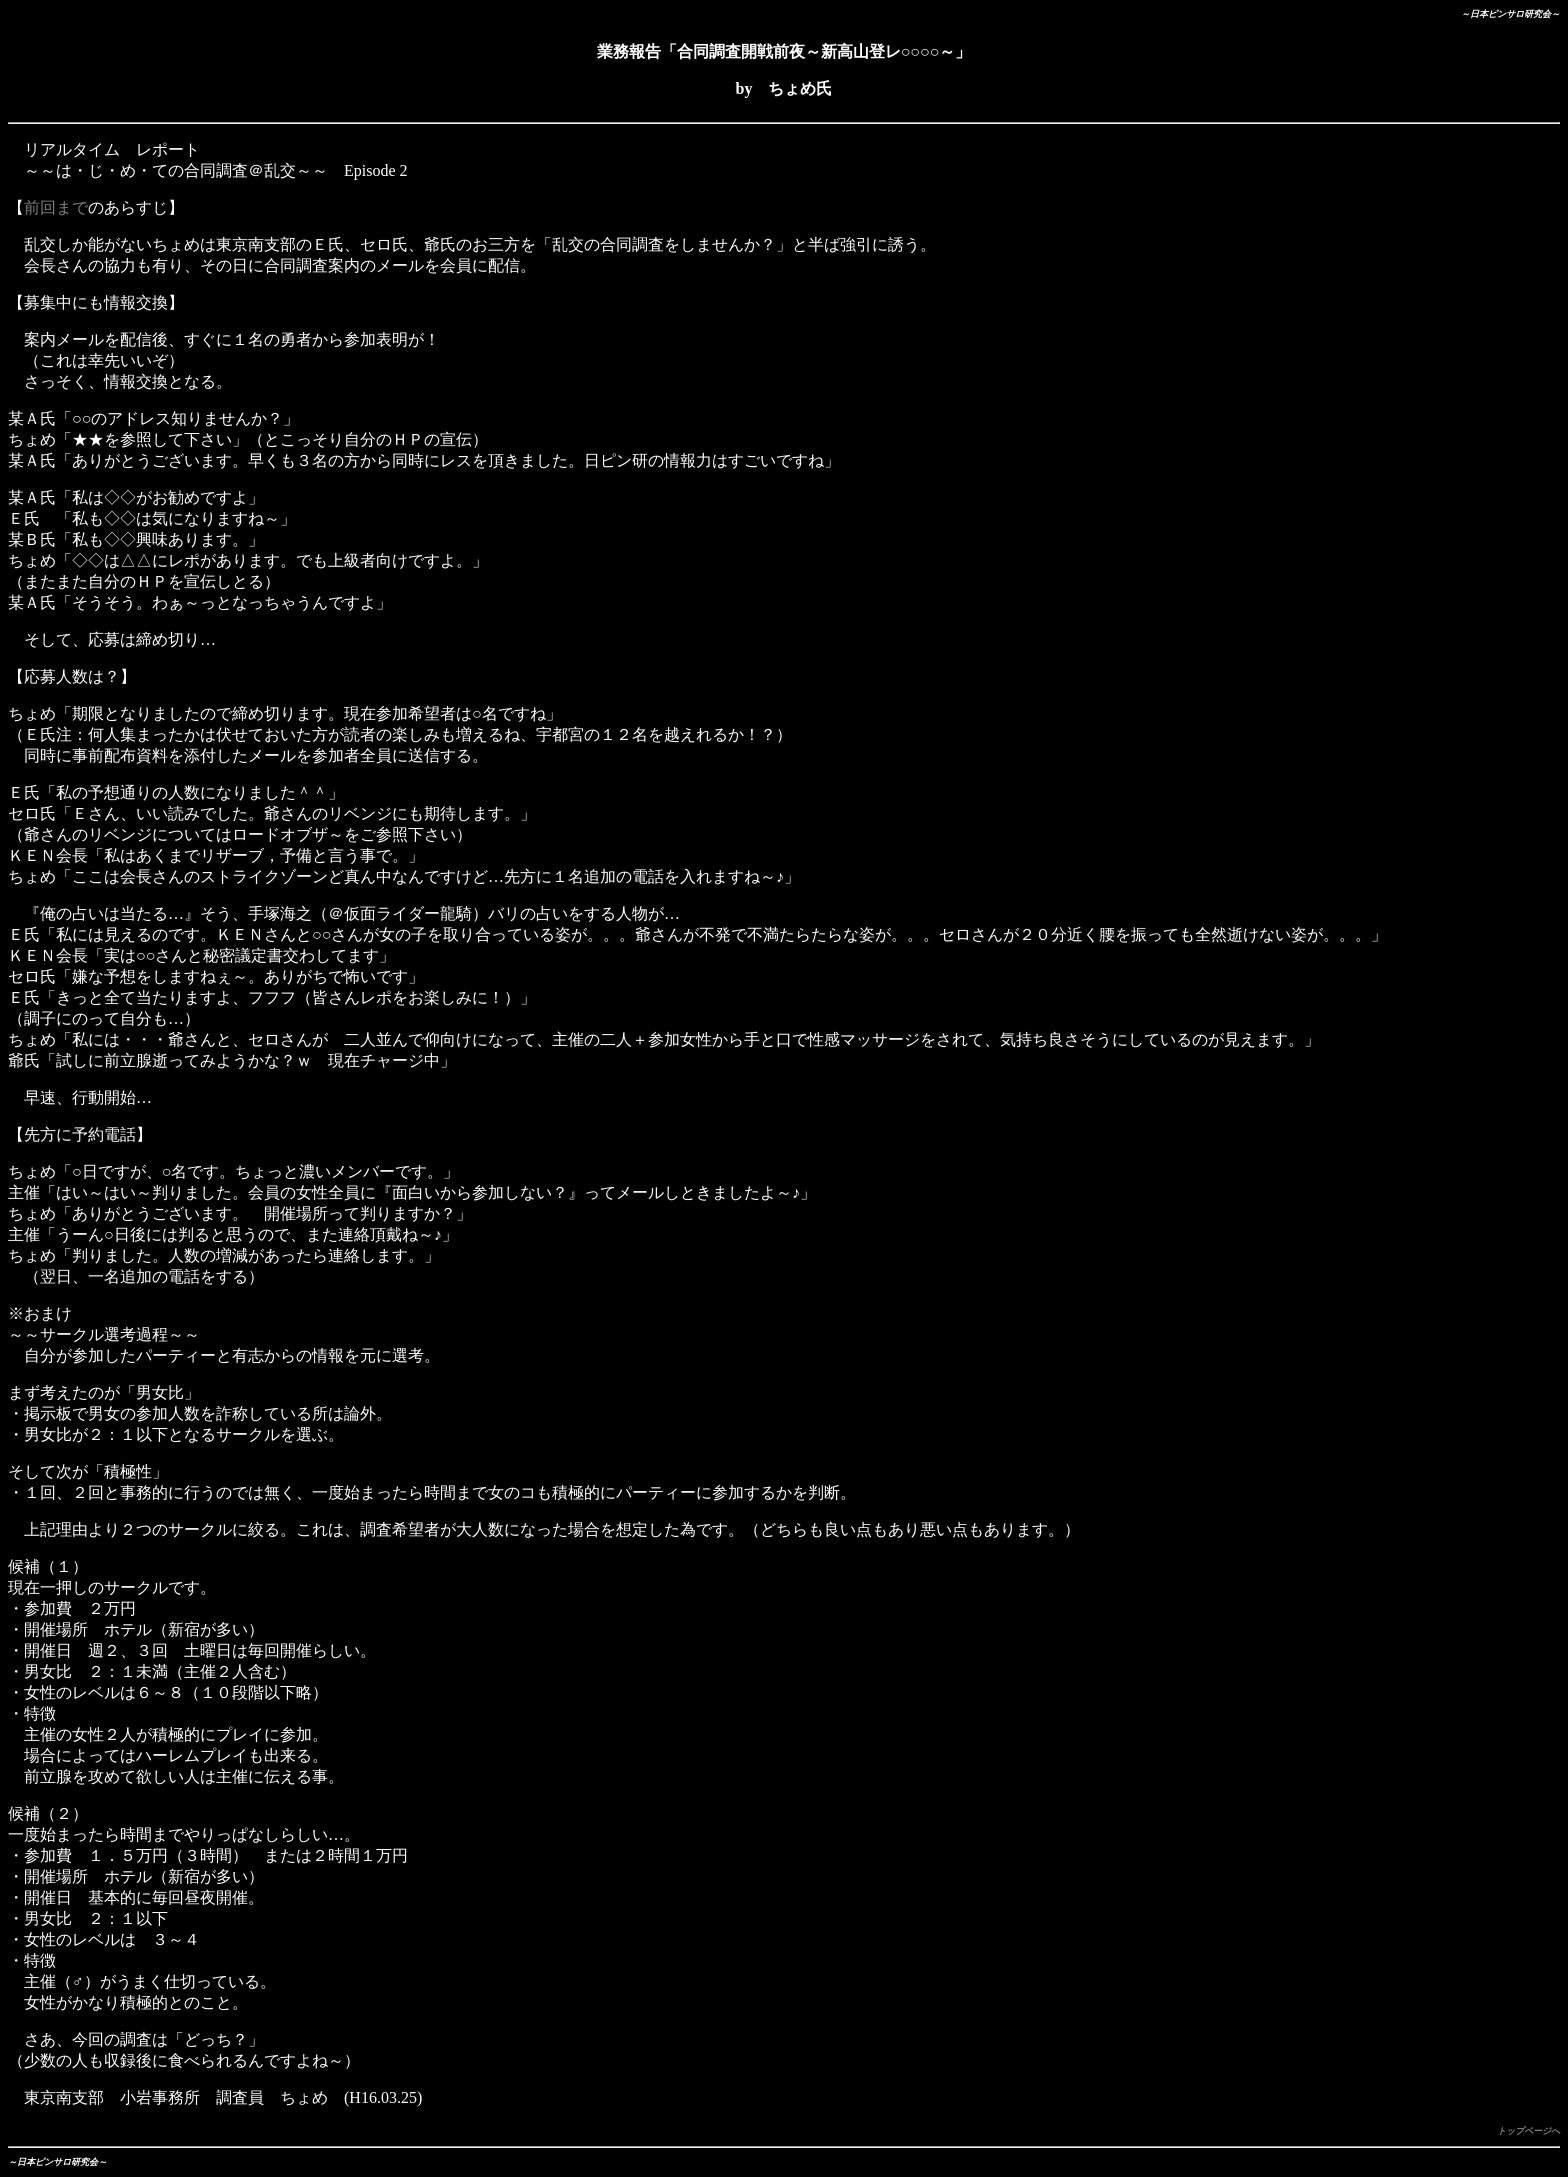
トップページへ (1528, 2131)
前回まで (56, 207)
